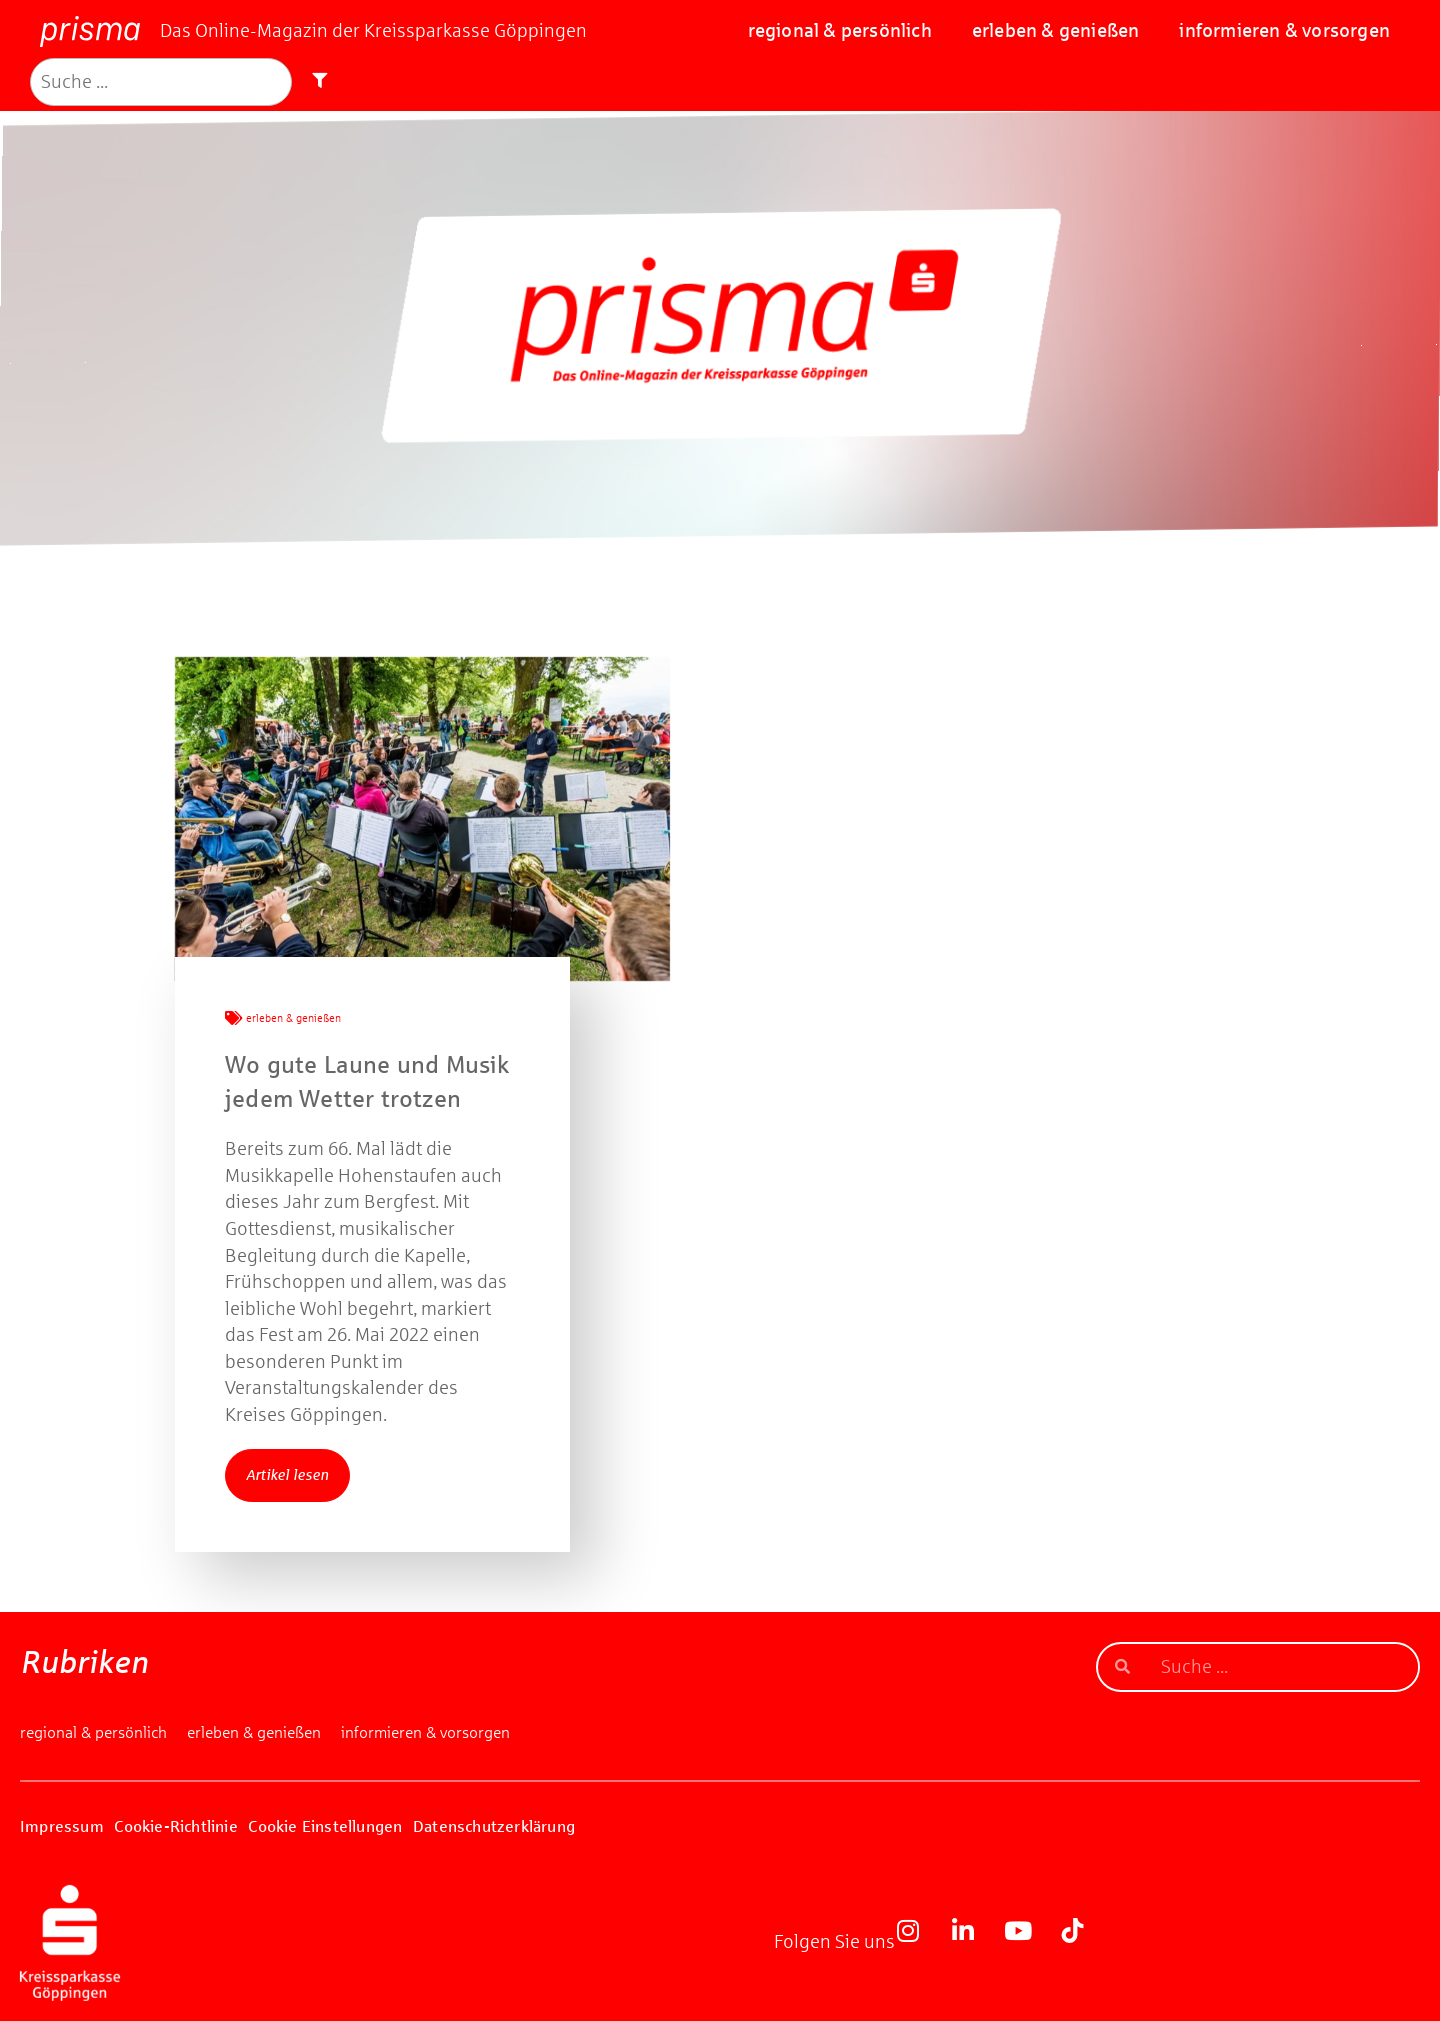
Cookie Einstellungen (325, 1826)
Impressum (62, 1826)
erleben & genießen (1056, 30)
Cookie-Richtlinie (175, 1826)
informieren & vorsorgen (1284, 30)
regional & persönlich (840, 30)
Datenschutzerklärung (494, 1826)
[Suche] (161, 82)
